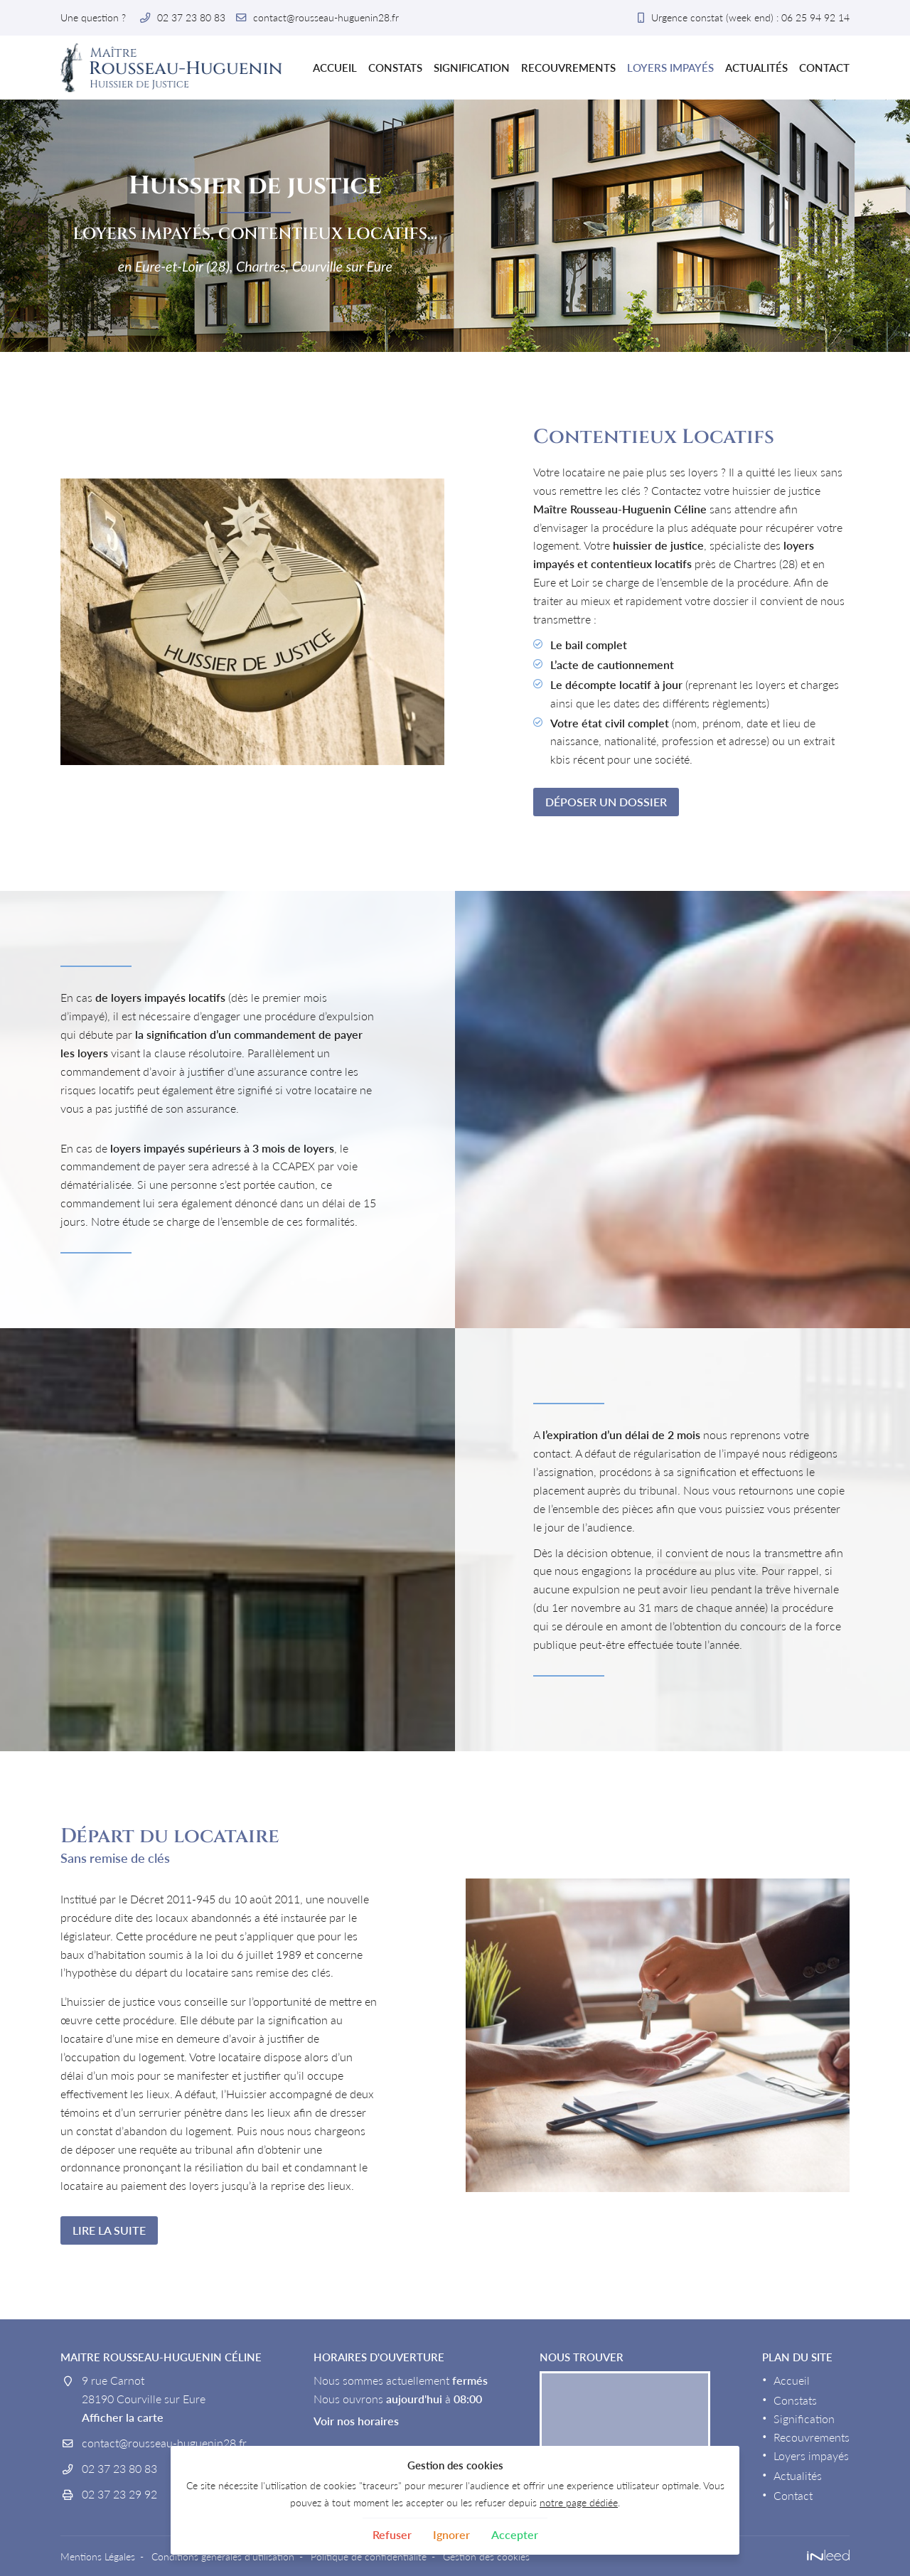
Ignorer (451, 2534)
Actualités (756, 67)
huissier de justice (658, 545)
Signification (472, 67)
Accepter (514, 2534)
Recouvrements (568, 67)
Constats (395, 67)
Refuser (392, 2534)
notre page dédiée (579, 2502)
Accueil (335, 67)
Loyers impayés (670, 67)
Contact (824, 67)
